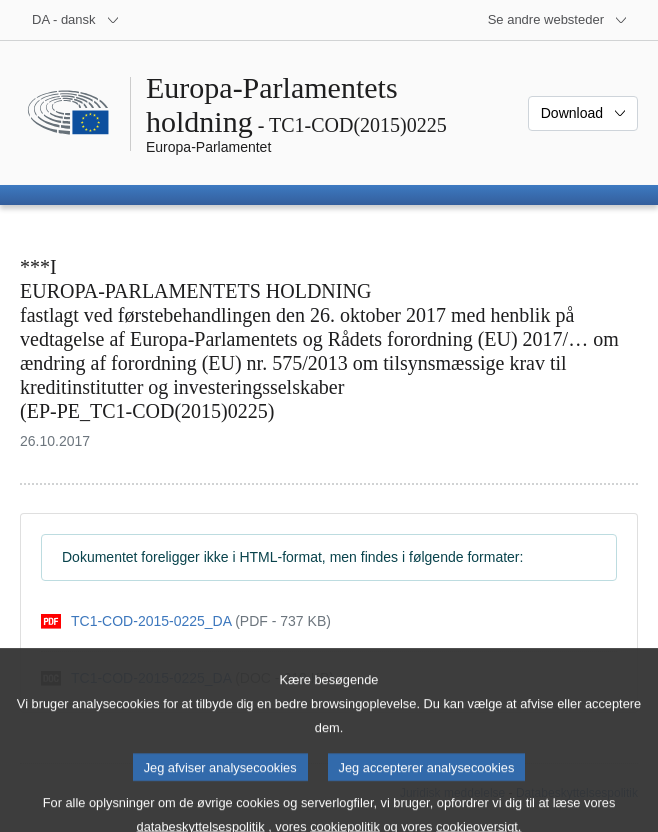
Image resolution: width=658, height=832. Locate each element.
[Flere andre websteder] (558, 20)
